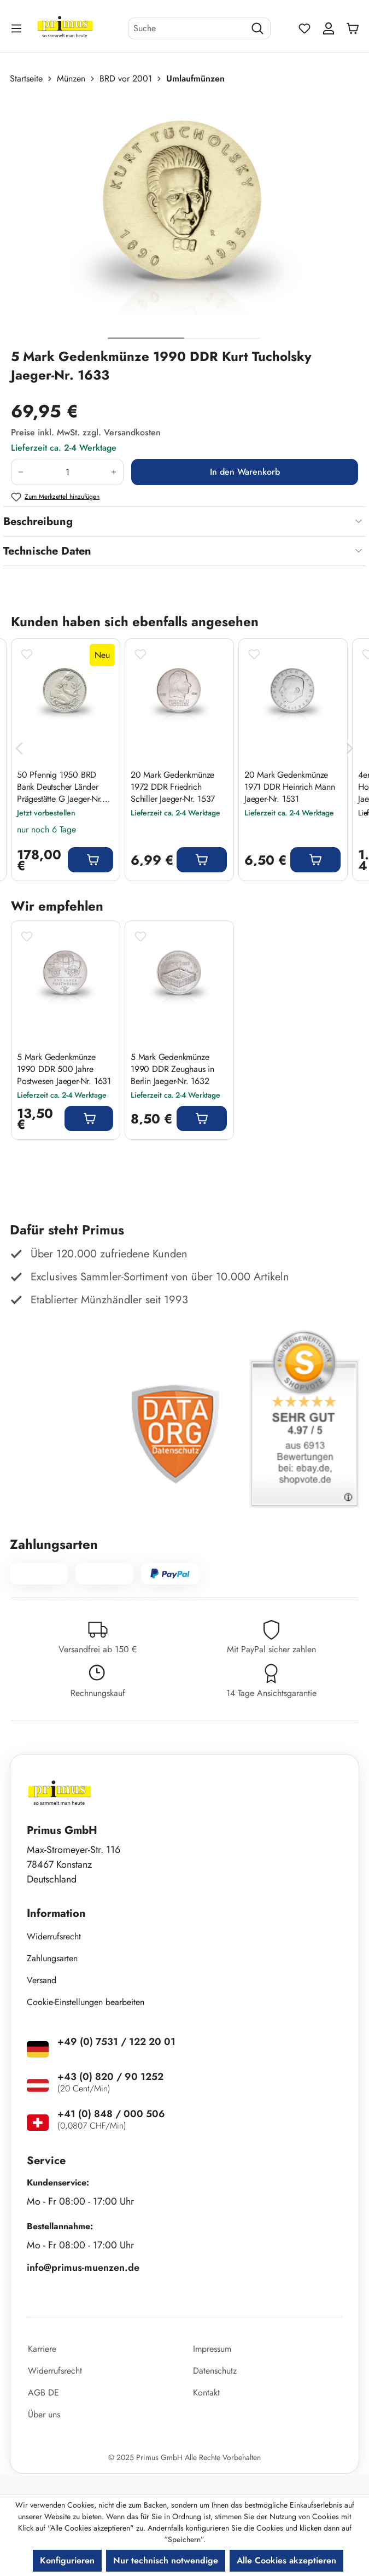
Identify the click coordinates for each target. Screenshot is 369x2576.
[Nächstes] (350, 749)
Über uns (44, 2414)
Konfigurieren (67, 2560)
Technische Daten (47, 551)
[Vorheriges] (19, 749)
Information (56, 1913)
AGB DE (43, 2392)
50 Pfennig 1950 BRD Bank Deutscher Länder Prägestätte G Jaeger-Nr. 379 (59, 787)
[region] (184, 220)
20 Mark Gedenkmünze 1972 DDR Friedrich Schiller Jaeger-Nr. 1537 (173, 787)
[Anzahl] (67, 472)
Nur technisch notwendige (165, 2560)
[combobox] (186, 28)
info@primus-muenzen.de (83, 2267)
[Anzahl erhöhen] (114, 472)
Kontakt (206, 2392)
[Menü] (17, 28)
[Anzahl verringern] (20, 472)
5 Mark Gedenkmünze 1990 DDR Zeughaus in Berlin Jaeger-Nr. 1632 (172, 1069)
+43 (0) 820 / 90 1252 (110, 2076)
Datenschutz (215, 2370)
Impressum (212, 2348)
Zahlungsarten (52, 1958)
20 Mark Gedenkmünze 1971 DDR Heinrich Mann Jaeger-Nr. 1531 (289, 787)
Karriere (42, 2348)
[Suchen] (258, 28)
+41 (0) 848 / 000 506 (111, 2113)
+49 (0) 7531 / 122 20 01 (116, 2041)
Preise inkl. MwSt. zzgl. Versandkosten (86, 432)
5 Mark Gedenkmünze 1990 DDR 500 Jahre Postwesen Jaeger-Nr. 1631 (64, 1069)
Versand (41, 1980)
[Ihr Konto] (329, 28)
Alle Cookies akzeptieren (286, 2560)
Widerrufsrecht (54, 1936)
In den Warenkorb (245, 471)
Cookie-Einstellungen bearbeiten (85, 2002)
